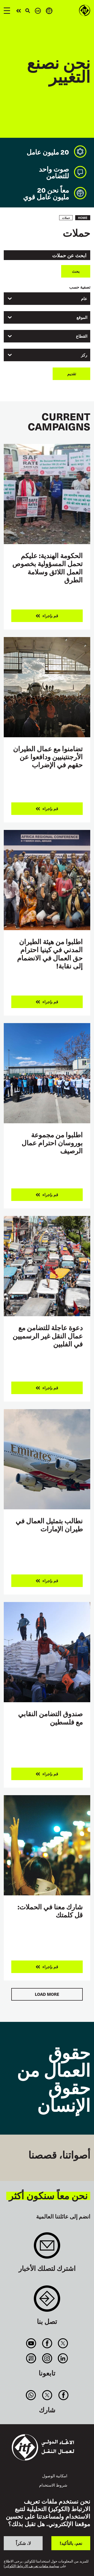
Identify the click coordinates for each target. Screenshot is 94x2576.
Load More (47, 1994)
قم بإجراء (18, 11)
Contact (47, 2301)
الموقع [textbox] (81, 317)
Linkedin (62, 2358)
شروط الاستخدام (53, 2485)
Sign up (47, 2248)
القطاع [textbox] (81, 336)
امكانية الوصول (54, 2476)
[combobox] (47, 298)
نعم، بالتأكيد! (71, 2543)
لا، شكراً (23, 2543)
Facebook (47, 2343)
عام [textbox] (84, 298)
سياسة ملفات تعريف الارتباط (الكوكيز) (31, 2566)
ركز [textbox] (84, 355)
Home (82, 218)
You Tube (31, 2343)
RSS (31, 2358)
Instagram (47, 2358)
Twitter (62, 2343)
